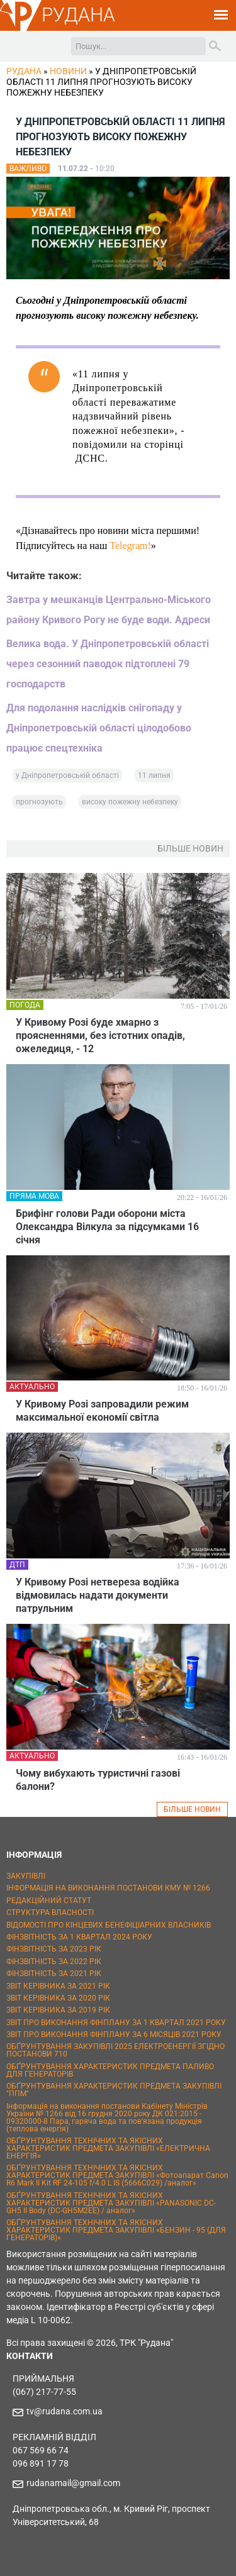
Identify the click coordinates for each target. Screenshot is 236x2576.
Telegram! (130, 545)
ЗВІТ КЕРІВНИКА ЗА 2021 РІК (58, 1986)
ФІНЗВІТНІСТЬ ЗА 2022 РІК (53, 1961)
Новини (68, 71)
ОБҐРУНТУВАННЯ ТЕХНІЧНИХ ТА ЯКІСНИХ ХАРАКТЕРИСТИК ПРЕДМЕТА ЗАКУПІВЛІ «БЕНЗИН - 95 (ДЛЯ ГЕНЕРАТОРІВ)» (116, 2230)
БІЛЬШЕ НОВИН (192, 1809)
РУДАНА (78, 15)
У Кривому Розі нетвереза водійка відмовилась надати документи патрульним (97, 1595)
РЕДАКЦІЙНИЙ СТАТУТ (48, 1900)
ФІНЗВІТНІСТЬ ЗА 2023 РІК (53, 1949)
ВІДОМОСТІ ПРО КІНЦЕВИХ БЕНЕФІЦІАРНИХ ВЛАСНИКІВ (108, 1925)
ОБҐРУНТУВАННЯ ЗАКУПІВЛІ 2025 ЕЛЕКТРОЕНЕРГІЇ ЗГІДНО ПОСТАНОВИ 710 (115, 2050)
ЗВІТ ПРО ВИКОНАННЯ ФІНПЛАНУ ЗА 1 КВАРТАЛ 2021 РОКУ (116, 2022)
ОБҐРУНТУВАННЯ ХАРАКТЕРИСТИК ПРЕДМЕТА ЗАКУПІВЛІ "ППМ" (114, 2090)
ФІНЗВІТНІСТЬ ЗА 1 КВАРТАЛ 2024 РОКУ (79, 1937)
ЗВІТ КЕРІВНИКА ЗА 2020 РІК (58, 1998)
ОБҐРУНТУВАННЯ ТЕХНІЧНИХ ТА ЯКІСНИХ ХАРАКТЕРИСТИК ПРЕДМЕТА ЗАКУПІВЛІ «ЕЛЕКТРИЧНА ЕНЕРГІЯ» (108, 2148)
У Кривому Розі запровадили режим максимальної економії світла (102, 1410)
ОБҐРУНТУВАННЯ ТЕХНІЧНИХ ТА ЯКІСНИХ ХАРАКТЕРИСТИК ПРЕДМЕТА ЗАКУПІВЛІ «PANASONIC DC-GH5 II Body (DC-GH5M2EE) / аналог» (111, 2203)
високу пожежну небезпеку (130, 801)
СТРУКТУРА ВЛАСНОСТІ (50, 1912)
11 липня (154, 775)
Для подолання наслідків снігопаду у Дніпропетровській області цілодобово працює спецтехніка (98, 728)
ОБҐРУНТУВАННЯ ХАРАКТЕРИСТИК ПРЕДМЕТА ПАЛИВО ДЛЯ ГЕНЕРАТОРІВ (110, 2070)
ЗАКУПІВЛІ (25, 1876)
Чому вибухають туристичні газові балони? (98, 1779)
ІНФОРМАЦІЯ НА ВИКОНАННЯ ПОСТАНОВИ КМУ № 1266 (108, 1888)
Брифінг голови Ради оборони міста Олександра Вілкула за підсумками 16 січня (107, 1227)
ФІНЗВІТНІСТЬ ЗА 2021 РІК (53, 1973)
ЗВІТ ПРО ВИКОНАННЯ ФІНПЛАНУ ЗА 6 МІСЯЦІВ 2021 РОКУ (114, 2034)
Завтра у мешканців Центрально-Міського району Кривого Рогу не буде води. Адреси (108, 610)
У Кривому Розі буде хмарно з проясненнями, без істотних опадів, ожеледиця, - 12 (100, 1035)
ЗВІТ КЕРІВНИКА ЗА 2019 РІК (58, 2010)
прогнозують (39, 801)
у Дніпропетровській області (67, 775)
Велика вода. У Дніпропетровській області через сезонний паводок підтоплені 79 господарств (107, 664)
